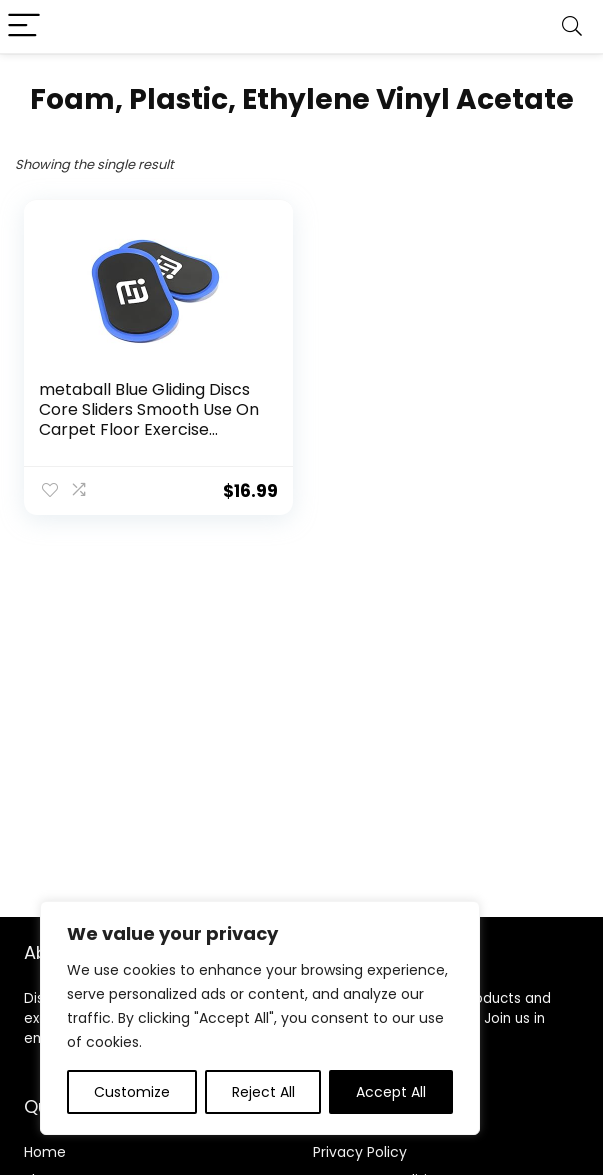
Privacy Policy (360, 1152)
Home (45, 1152)
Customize (132, 1092)
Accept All (391, 1092)
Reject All (263, 1092)
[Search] (572, 26)
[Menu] (24, 26)
